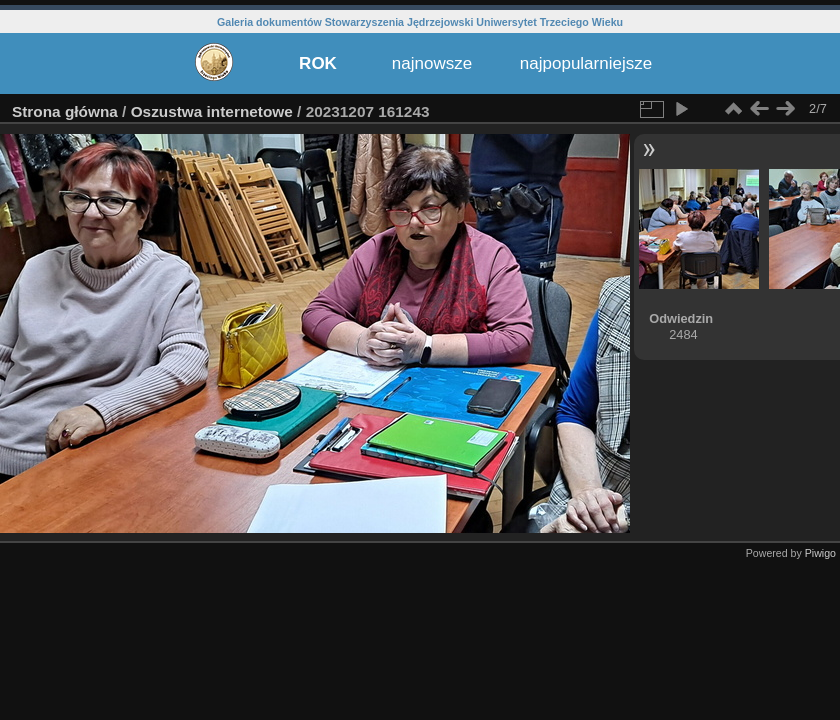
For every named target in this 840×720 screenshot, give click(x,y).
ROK (318, 63)
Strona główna (65, 111)
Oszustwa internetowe (212, 111)
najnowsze (432, 63)
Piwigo (820, 553)
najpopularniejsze (586, 63)
